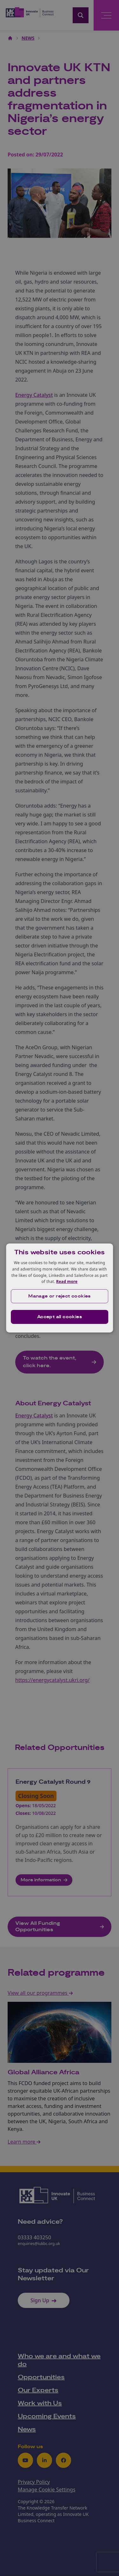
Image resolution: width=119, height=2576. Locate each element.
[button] (60, 1296)
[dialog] (59, 1288)
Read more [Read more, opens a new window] (66, 1281)
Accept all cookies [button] (59, 1317)
